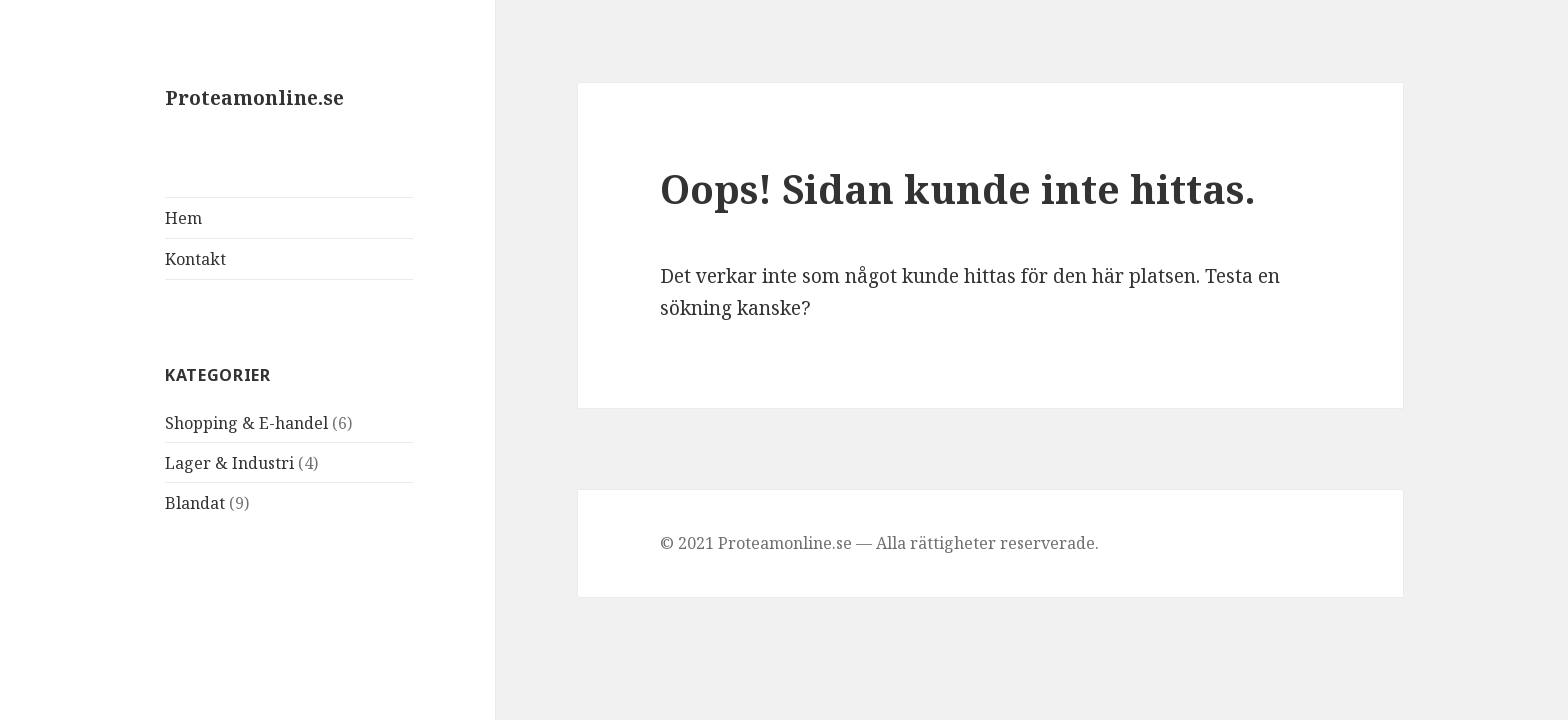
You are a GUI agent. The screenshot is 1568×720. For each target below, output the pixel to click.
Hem (183, 218)
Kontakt (195, 259)
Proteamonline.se (254, 98)
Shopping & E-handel (246, 423)
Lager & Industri (229, 463)
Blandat (195, 503)
